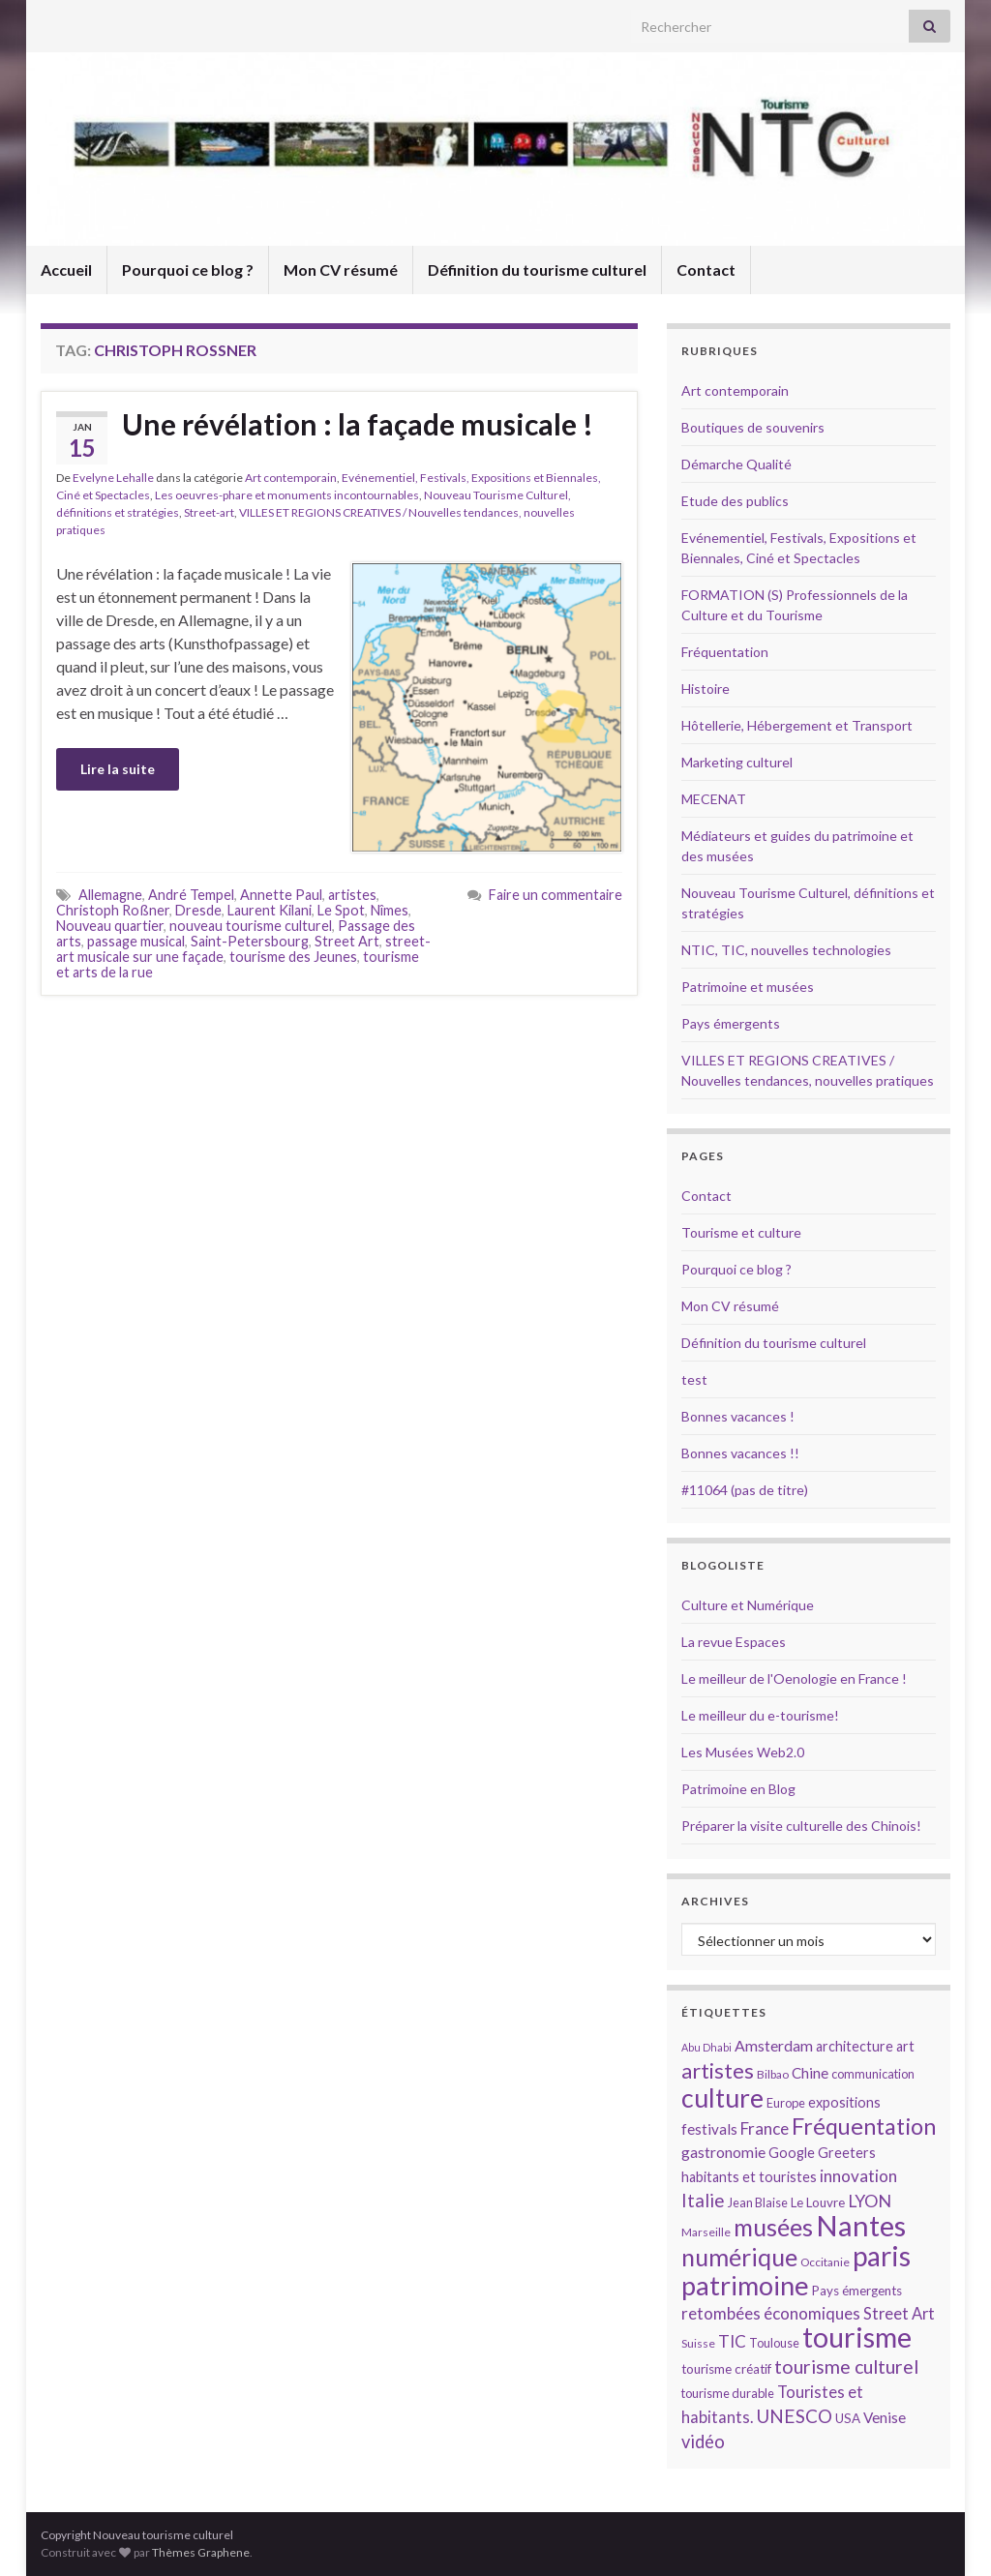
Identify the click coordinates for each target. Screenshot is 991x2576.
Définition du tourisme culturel (537, 269)
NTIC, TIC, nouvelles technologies (786, 950)
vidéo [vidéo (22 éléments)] (703, 2441)
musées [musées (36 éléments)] (773, 2227)
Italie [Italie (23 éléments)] (703, 2200)
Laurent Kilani (269, 910)
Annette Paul (281, 894)
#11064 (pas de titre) (744, 1490)
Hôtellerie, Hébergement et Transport (797, 725)
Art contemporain (291, 477)
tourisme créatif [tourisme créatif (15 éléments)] (726, 2369)
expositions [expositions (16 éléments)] (844, 2102)
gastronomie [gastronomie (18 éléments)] (723, 2151)
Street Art (347, 941)
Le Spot (341, 910)
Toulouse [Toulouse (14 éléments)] (774, 2343)
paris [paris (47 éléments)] (882, 2255)
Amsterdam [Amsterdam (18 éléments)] (774, 2045)
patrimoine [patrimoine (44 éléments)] (745, 2285)
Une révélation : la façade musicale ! (357, 423)
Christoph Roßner (112, 910)
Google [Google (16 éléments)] (791, 2152)
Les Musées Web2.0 (742, 1752)
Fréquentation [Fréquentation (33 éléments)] (864, 2126)
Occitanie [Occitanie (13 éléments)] (825, 2262)
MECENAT (713, 799)
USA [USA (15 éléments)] (847, 2418)
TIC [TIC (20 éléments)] (732, 2341)
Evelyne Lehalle (113, 477)
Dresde (198, 910)
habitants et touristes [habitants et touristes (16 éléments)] (749, 2177)
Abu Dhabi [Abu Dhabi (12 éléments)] (706, 2047)
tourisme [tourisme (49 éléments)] (857, 2337)
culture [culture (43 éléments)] (722, 2097)
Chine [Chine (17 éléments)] (810, 2073)
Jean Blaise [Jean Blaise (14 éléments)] (758, 2202)
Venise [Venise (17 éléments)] (884, 2417)
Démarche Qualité (736, 464)
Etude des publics (735, 501)
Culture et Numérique (747, 1605)
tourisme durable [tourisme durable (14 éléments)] (727, 2393)
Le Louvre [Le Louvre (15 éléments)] (818, 2202)
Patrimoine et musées (747, 986)
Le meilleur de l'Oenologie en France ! (794, 1678)
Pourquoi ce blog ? (188, 269)
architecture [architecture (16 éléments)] (854, 2046)
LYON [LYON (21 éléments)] (869, 2201)
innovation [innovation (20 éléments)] (858, 2176)
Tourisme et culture (741, 1232)
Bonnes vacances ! (738, 1416)
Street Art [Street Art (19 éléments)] (899, 2313)
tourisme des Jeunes (293, 956)
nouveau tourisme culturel (250, 925)
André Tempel (191, 894)
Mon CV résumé (341, 269)
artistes (352, 894)
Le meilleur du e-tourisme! (760, 1715)
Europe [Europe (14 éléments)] (785, 2103)
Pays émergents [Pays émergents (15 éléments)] (857, 2290)
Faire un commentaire (555, 894)
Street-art (209, 512)
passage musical (136, 941)
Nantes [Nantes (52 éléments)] (861, 2225)
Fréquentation (724, 652)
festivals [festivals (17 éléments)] (709, 2129)
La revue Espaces (733, 1641)
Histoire (705, 688)
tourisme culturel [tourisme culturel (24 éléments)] (846, 2366)
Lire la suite (117, 769)
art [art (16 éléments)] (905, 2046)
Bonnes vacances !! (740, 1453)
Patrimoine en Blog (738, 1789)
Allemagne (110, 894)
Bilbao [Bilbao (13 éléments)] (773, 2074)
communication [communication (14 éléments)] (873, 2074)
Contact (706, 269)
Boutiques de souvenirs (753, 427)
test (694, 1379)
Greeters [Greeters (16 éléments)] (847, 2152)
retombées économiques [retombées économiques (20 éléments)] (770, 2313)
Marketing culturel (737, 762)
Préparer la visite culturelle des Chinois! (801, 1825)
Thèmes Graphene (201, 2552)
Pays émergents (730, 1023)
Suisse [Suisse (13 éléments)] (698, 2343)
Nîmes (389, 910)
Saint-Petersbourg (250, 941)
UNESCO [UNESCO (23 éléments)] (794, 2416)
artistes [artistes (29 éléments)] (717, 2070)
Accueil (66, 269)
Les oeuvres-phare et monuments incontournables (287, 495)
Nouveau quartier (110, 925)
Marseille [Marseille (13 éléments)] (706, 2232)
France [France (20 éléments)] (764, 2128)
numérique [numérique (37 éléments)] (739, 2256)
